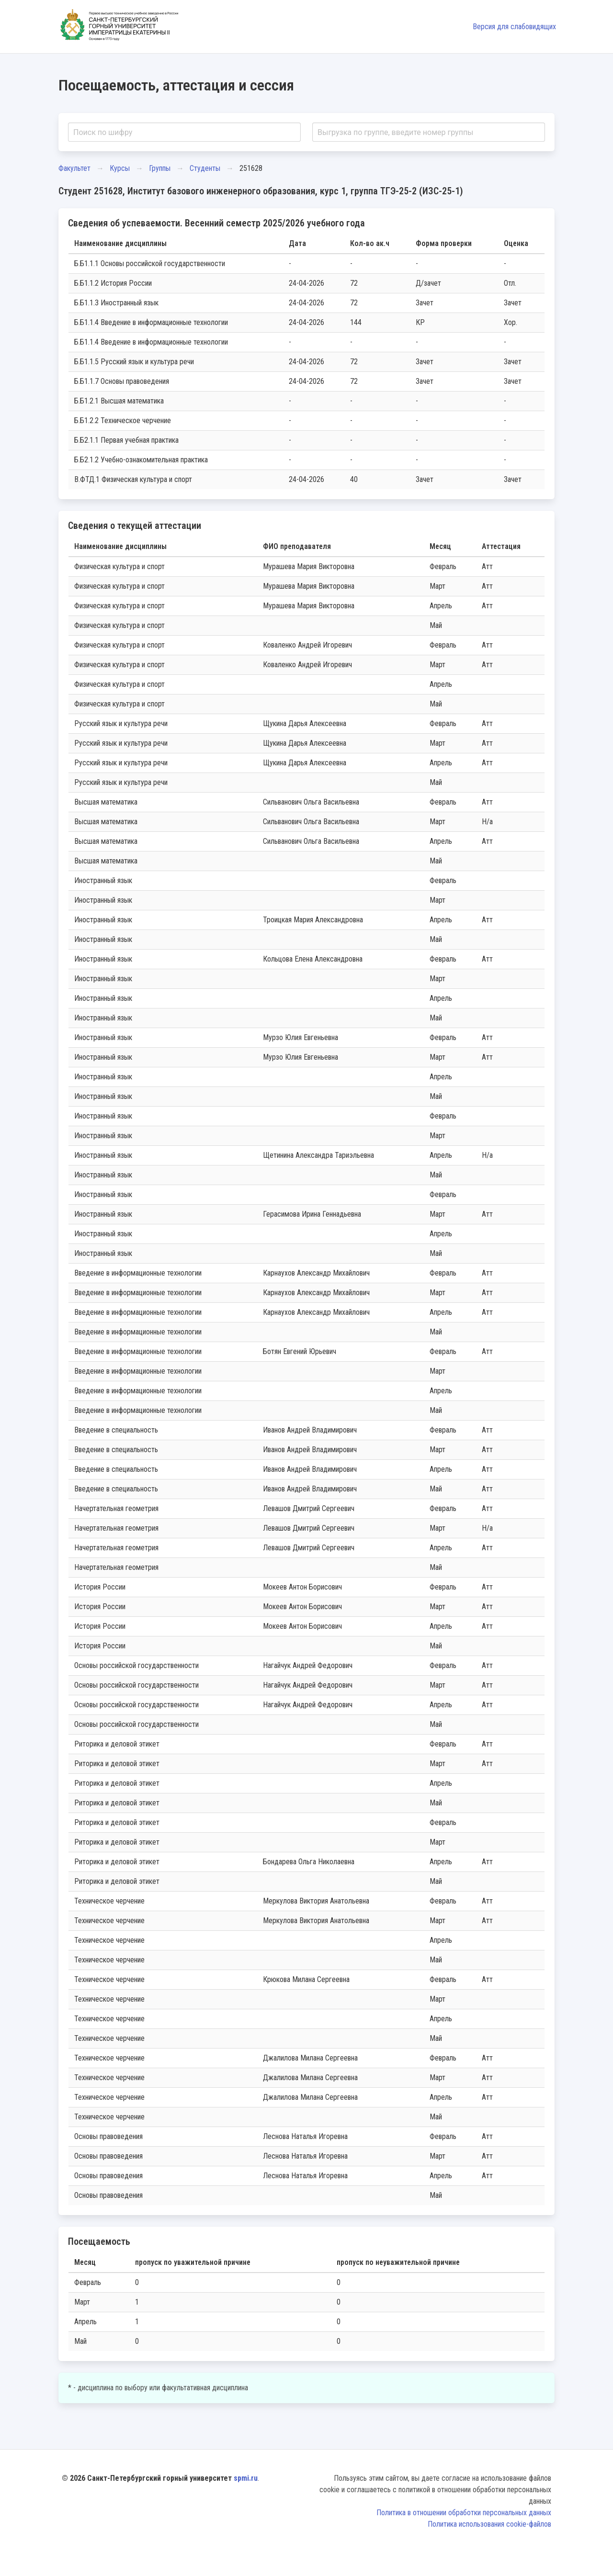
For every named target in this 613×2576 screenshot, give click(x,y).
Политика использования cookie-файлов (489, 2524)
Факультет (74, 168)
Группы (159, 168)
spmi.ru (246, 2478)
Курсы (120, 168)
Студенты (205, 168)
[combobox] (184, 132)
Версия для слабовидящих (514, 26)
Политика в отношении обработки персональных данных (463, 2512)
